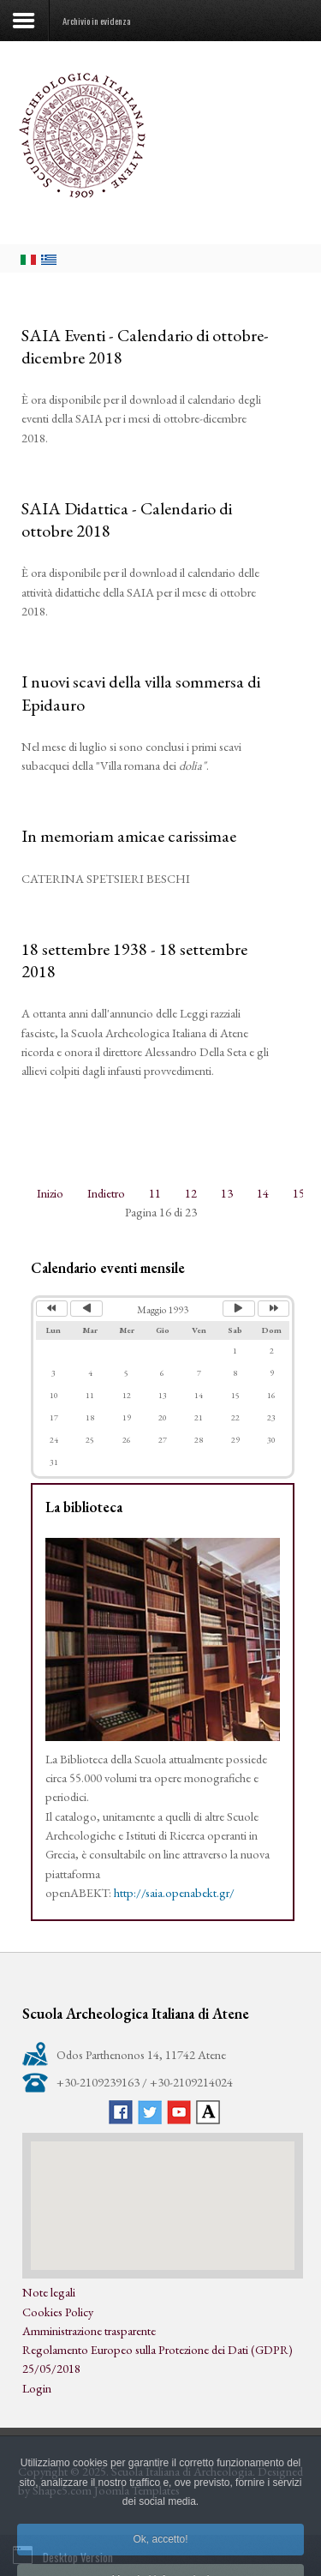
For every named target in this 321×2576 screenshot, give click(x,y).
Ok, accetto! (160, 2560)
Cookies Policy (57, 2311)
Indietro (106, 1193)
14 (263, 1193)
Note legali (48, 2292)
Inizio (50, 1193)
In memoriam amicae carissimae (128, 836)
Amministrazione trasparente (89, 2330)
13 (227, 1193)
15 (299, 1193)
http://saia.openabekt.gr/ (174, 1892)
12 (191, 1193)
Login (36, 2388)
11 (155, 1193)
